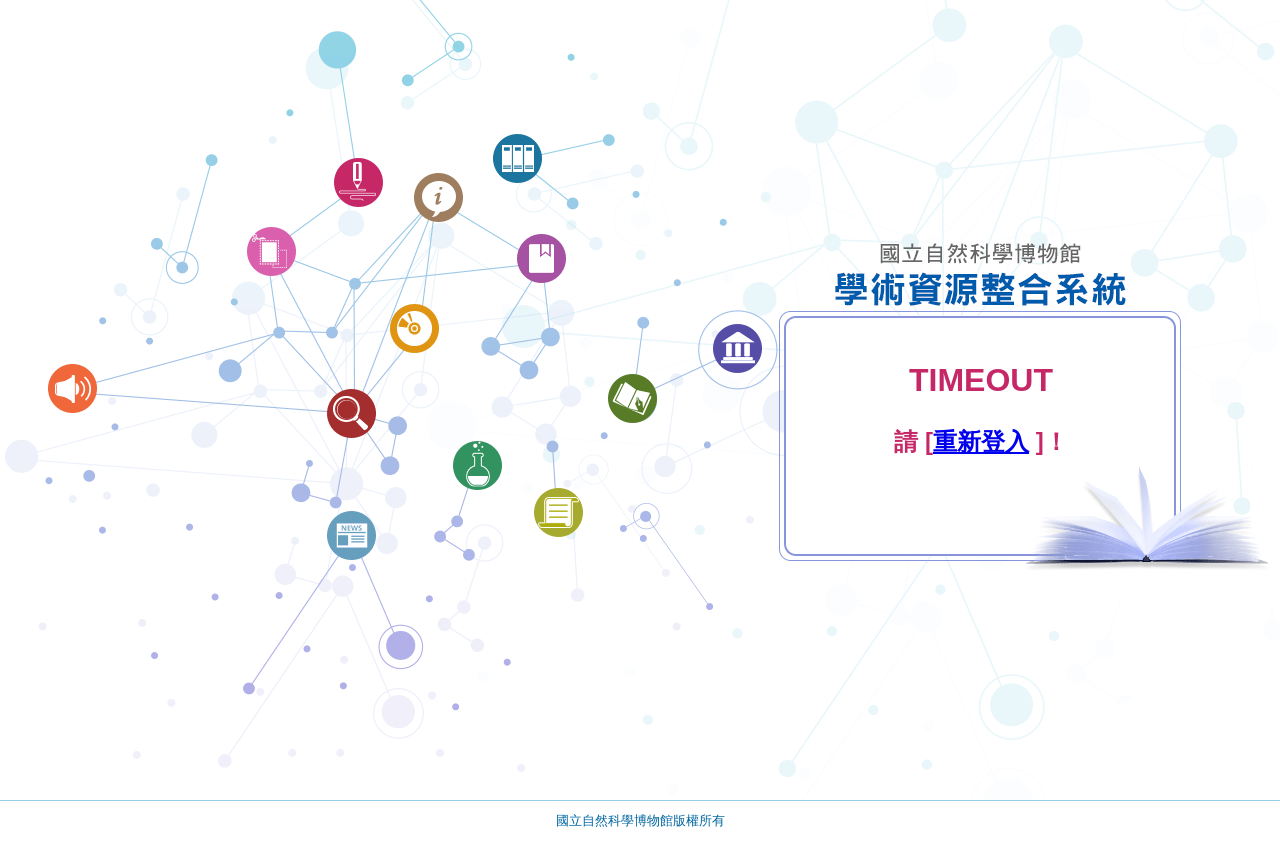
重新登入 (981, 441)
